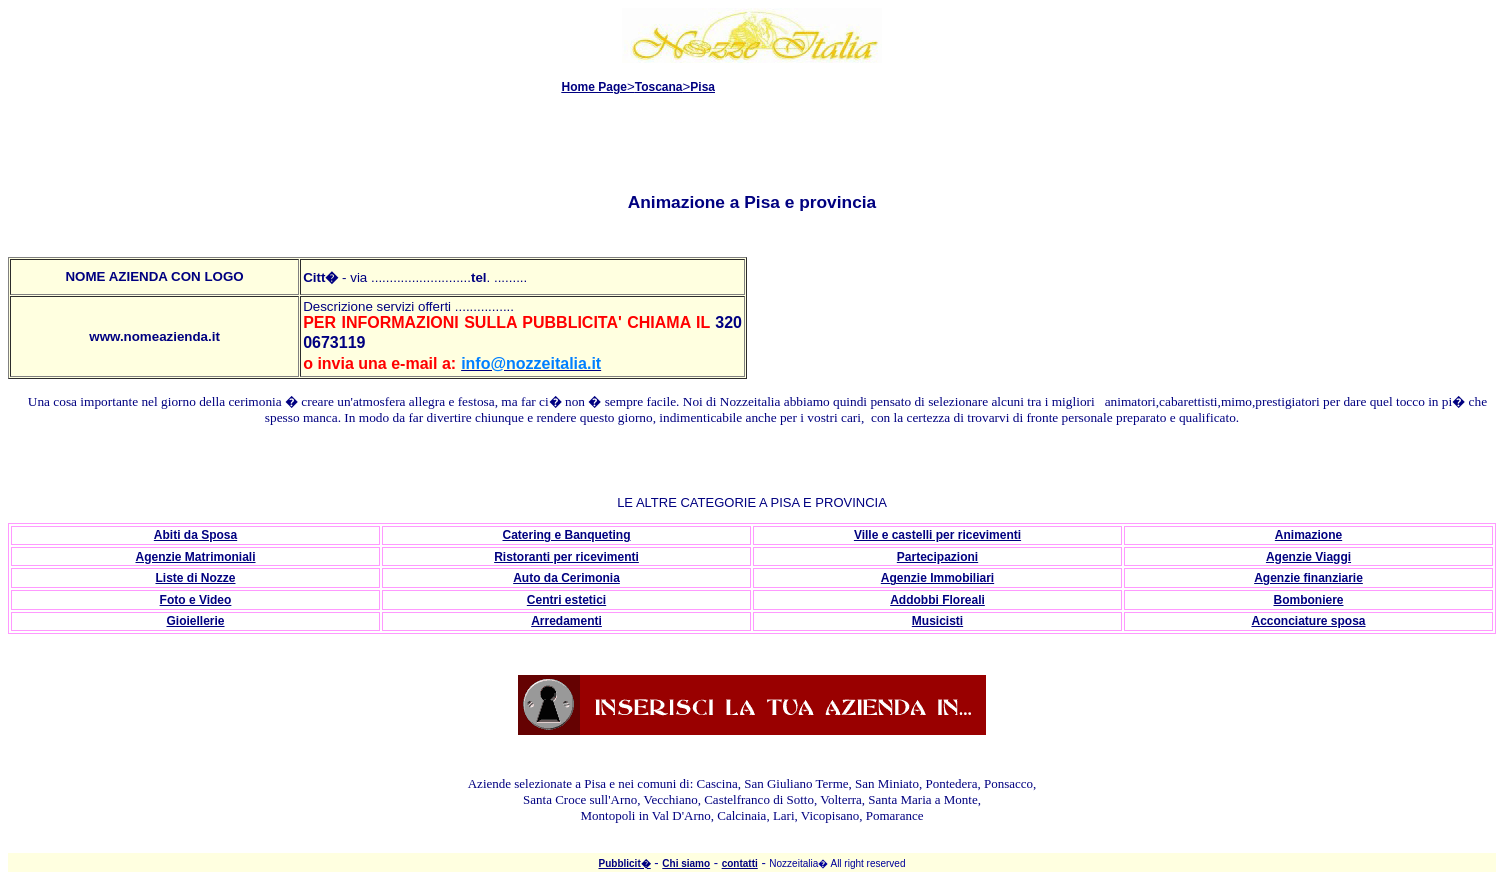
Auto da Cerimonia (566, 578)
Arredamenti (566, 621)
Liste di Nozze (195, 578)
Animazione (1308, 535)
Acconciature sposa (1308, 621)
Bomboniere (1308, 600)
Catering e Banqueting (566, 535)
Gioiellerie (195, 621)
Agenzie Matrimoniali (195, 557)
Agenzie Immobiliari (937, 578)
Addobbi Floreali (937, 600)
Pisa (702, 87)
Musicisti (937, 621)
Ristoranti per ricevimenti (566, 557)
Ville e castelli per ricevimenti (937, 535)
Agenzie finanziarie (1308, 578)
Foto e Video (196, 600)
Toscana (659, 87)
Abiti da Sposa (195, 535)
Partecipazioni (937, 557)
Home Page (594, 87)
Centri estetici (566, 600)
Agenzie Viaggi (1308, 557)
